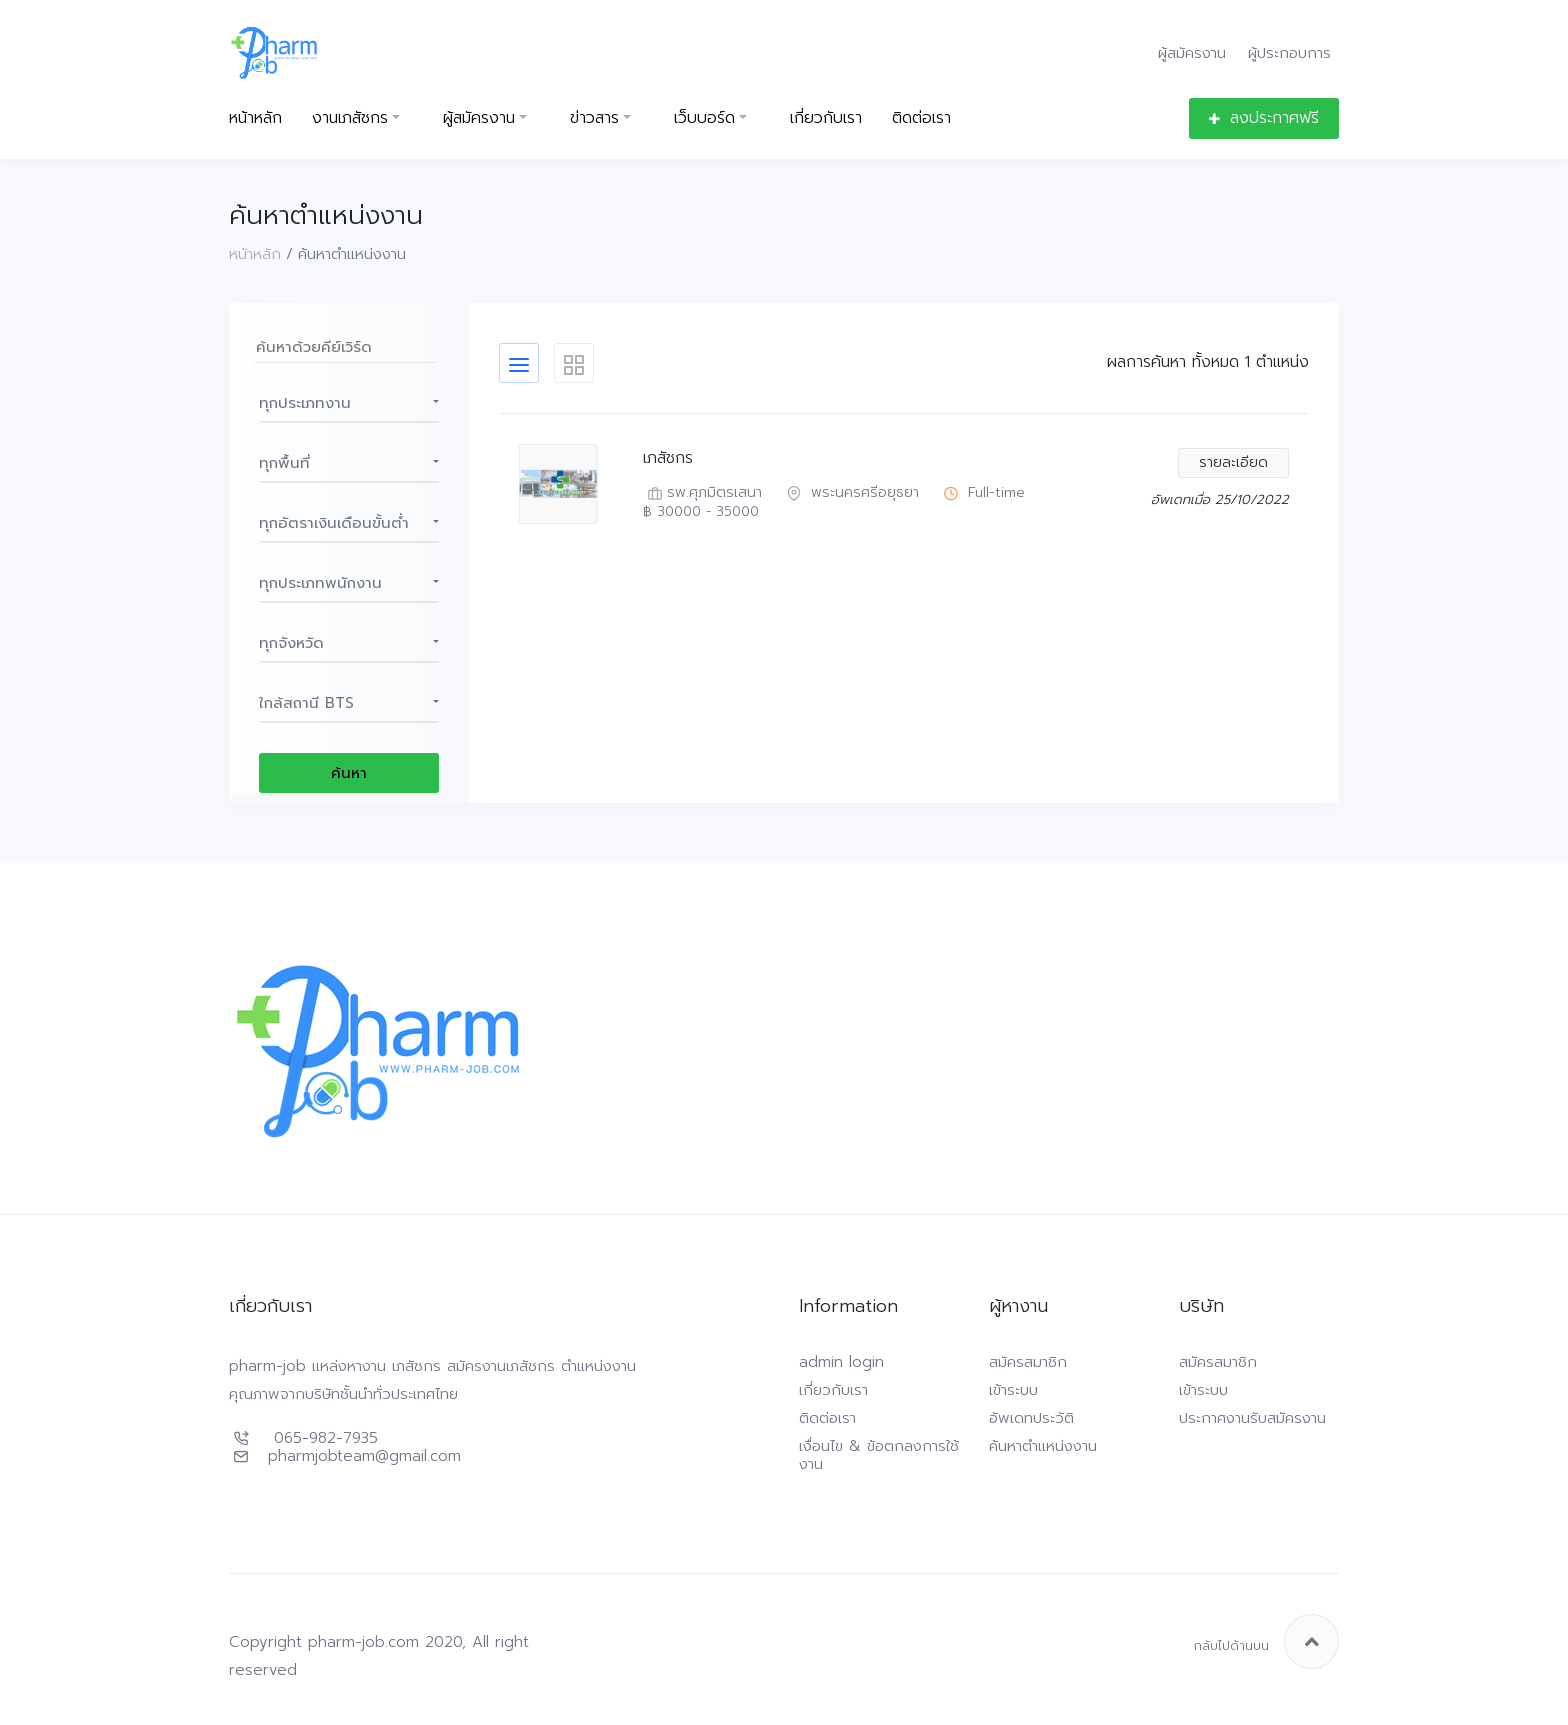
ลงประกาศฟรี (1264, 118)
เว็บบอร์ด (704, 118)
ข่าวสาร (594, 118)
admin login (841, 1362)
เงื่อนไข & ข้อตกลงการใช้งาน (879, 1455)
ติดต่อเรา (921, 118)
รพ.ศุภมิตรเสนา (702, 493)
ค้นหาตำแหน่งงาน (1043, 1446)
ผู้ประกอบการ (1289, 52)
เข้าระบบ (1013, 1390)
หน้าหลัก (255, 118)
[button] (349, 403)
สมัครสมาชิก (1028, 1362)
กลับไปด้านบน (1266, 1641)
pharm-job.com (363, 1642)
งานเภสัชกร (350, 118)
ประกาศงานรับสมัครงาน (1252, 1418)
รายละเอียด (1233, 462)
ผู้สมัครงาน (1192, 52)
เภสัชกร (668, 458)
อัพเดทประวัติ (1031, 1418)
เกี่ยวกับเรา (826, 118)
